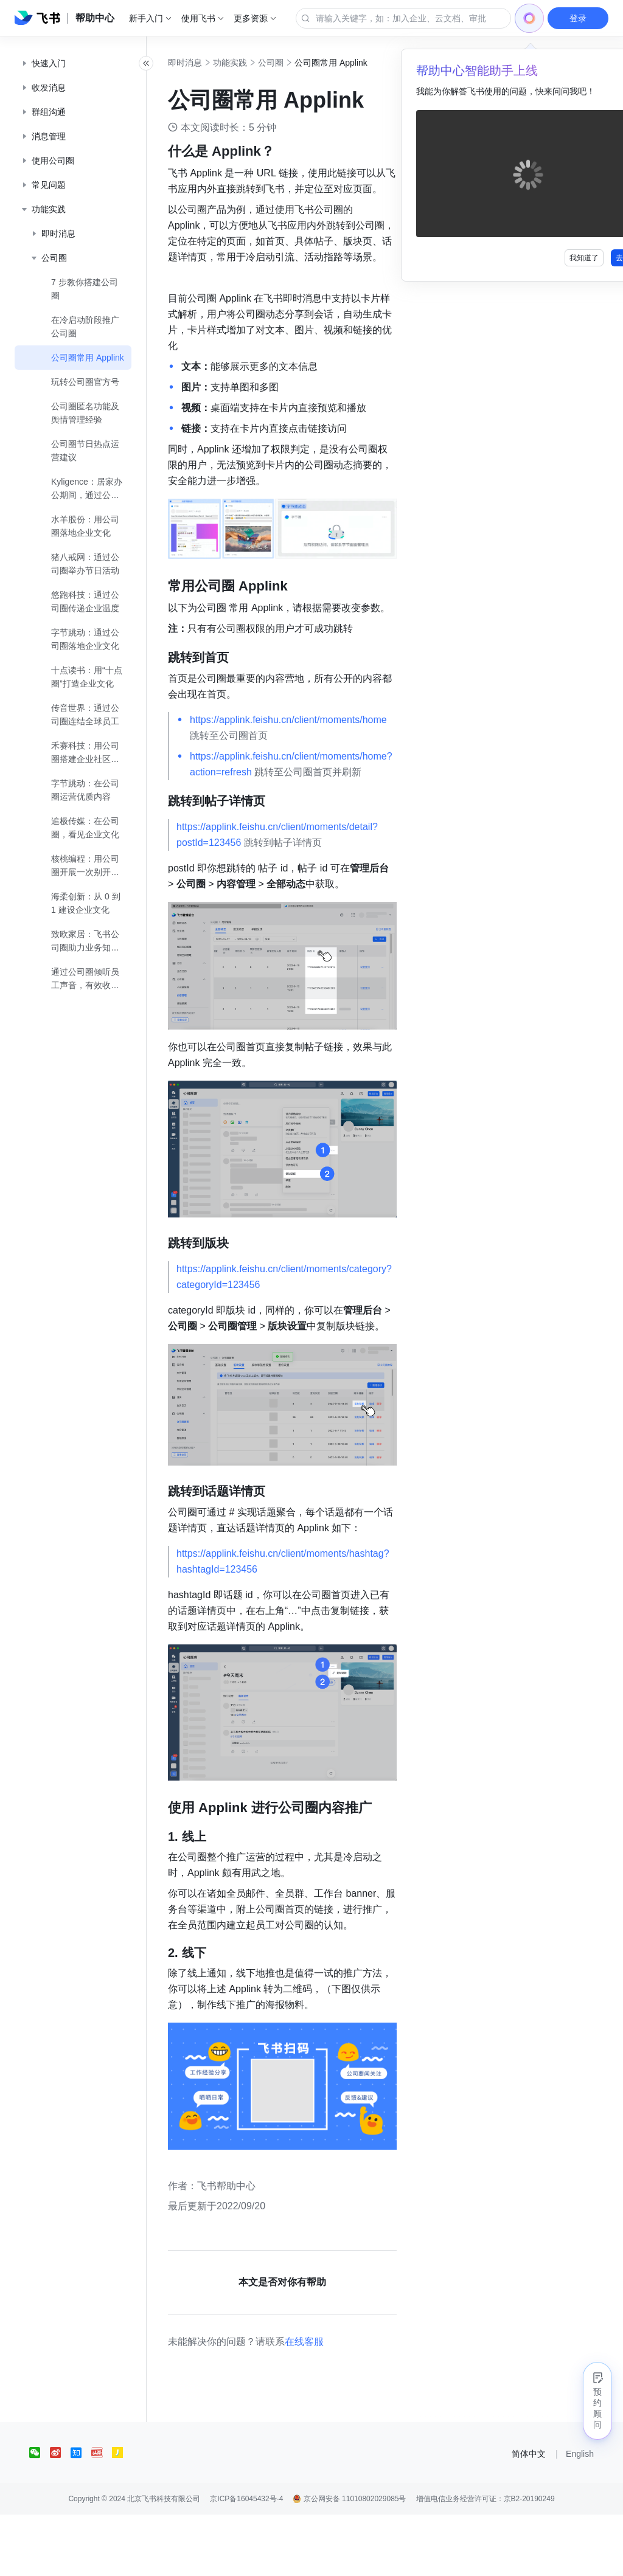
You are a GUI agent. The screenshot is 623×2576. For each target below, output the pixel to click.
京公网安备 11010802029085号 (349, 2560)
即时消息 (212, 63)
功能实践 (257, 63)
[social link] (39, 2513)
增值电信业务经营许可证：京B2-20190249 (485, 2560)
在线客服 (331, 2403)
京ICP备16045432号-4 (246, 2560)
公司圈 (297, 63)
